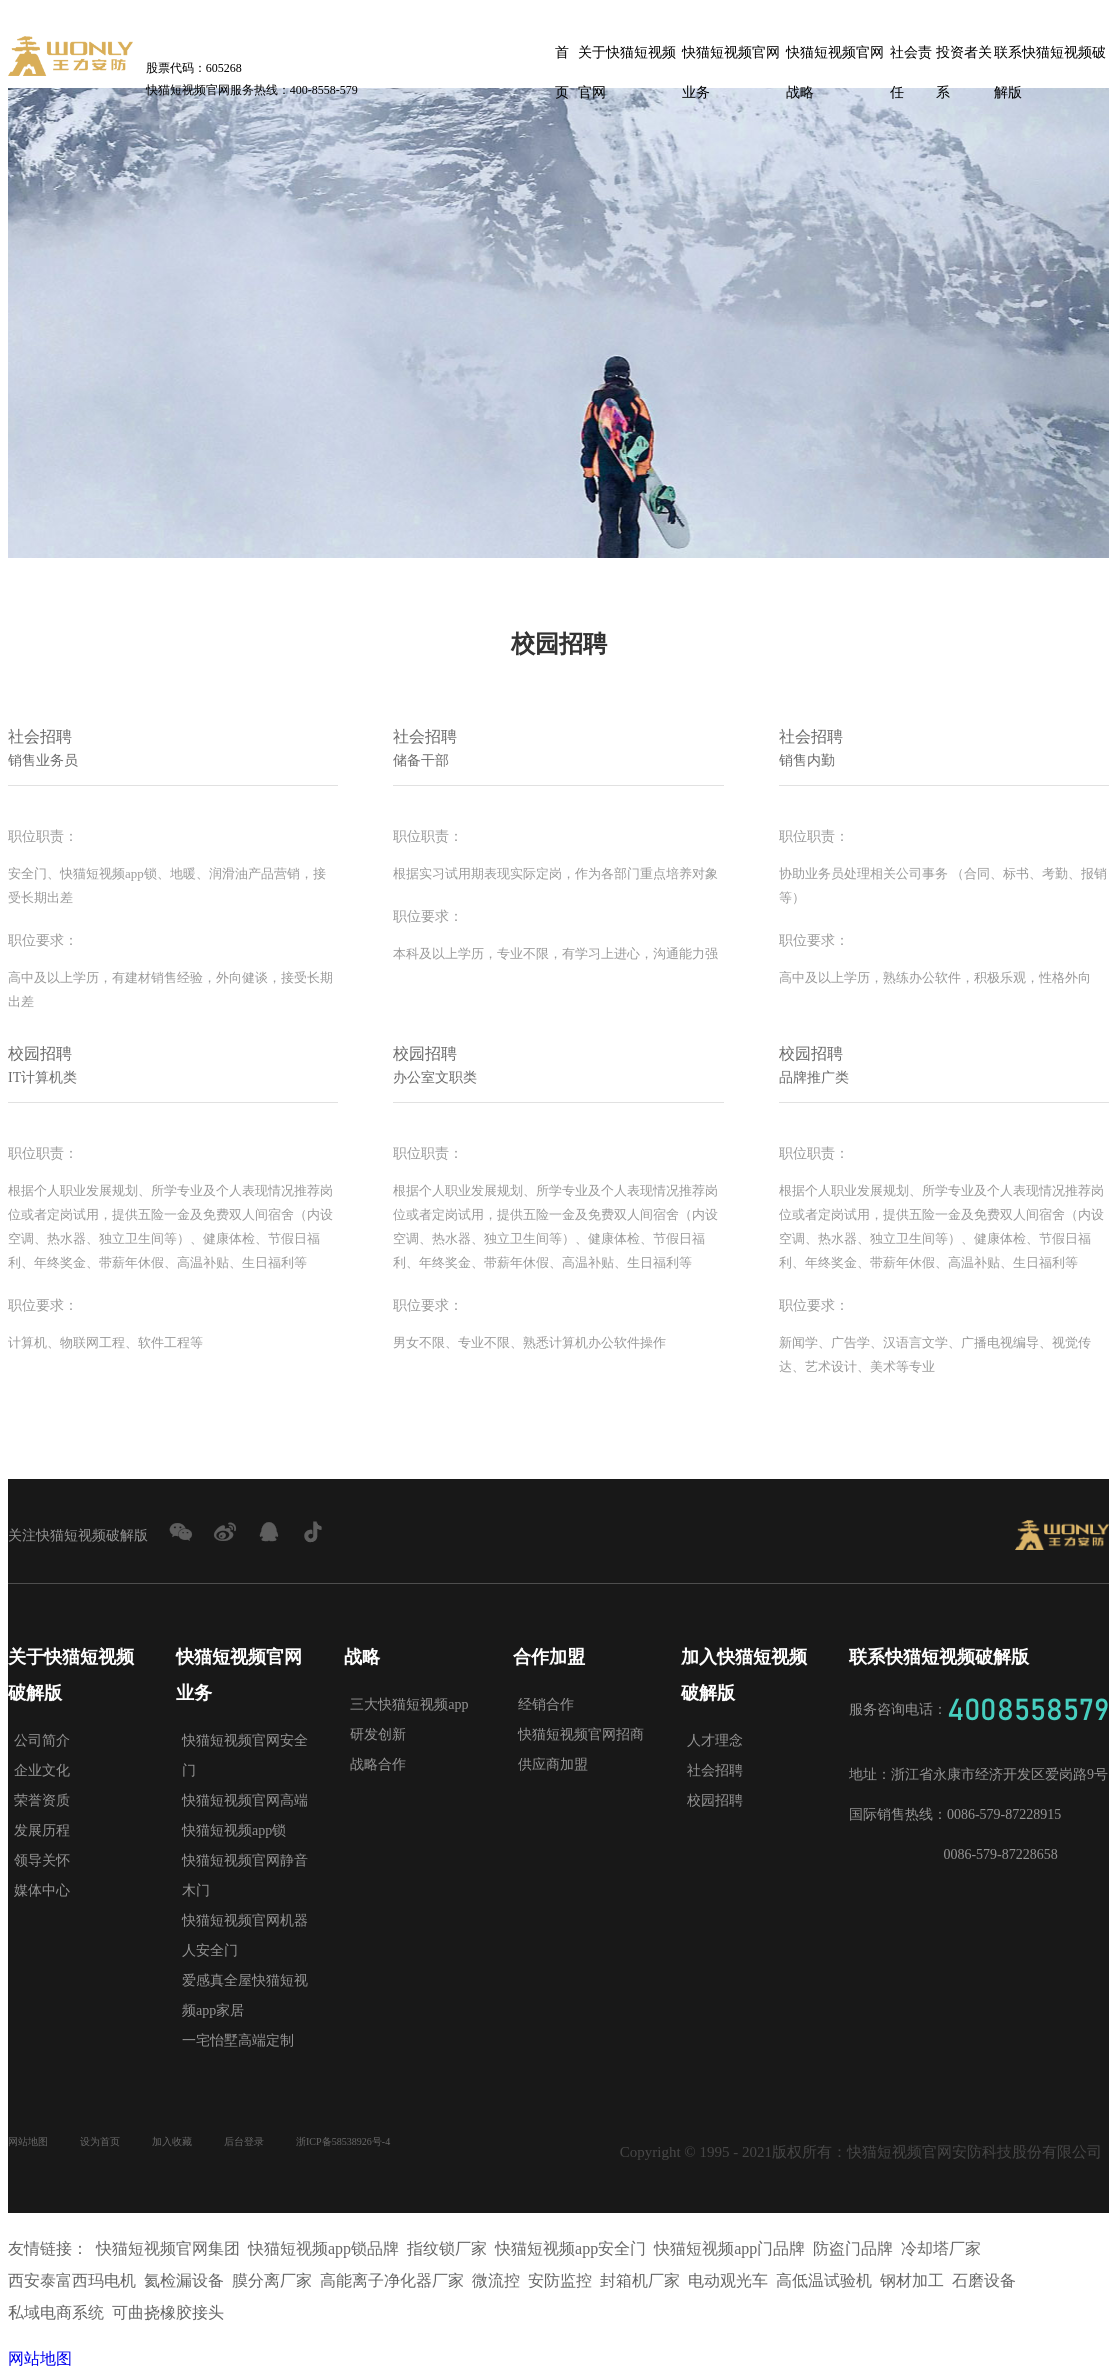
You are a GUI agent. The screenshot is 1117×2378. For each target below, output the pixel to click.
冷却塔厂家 (941, 2248)
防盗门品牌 (853, 2248)
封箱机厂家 (640, 2280)
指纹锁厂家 (447, 2248)
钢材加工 (912, 2280)
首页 (562, 59)
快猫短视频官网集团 (168, 2248)
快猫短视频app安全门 (570, 2248)
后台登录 (300, 2145)
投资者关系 (964, 59)
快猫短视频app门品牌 (729, 2248)
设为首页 (124, 2145)
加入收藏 (212, 2145)
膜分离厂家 (272, 2280)
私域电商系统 (56, 2312)
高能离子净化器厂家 (392, 2280)
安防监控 (560, 2280)
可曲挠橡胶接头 (168, 2312)
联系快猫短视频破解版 (1050, 59)
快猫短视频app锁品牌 (323, 2248)
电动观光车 (728, 2280)
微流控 (496, 2280)
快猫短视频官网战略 (835, 59)
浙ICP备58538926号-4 (425, 2145)
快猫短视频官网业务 (731, 59)
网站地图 (36, 2145)
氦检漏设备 (184, 2280)
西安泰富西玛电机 (72, 2280)
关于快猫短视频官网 (627, 59)
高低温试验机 (824, 2280)
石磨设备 (984, 2280)
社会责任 (911, 59)
